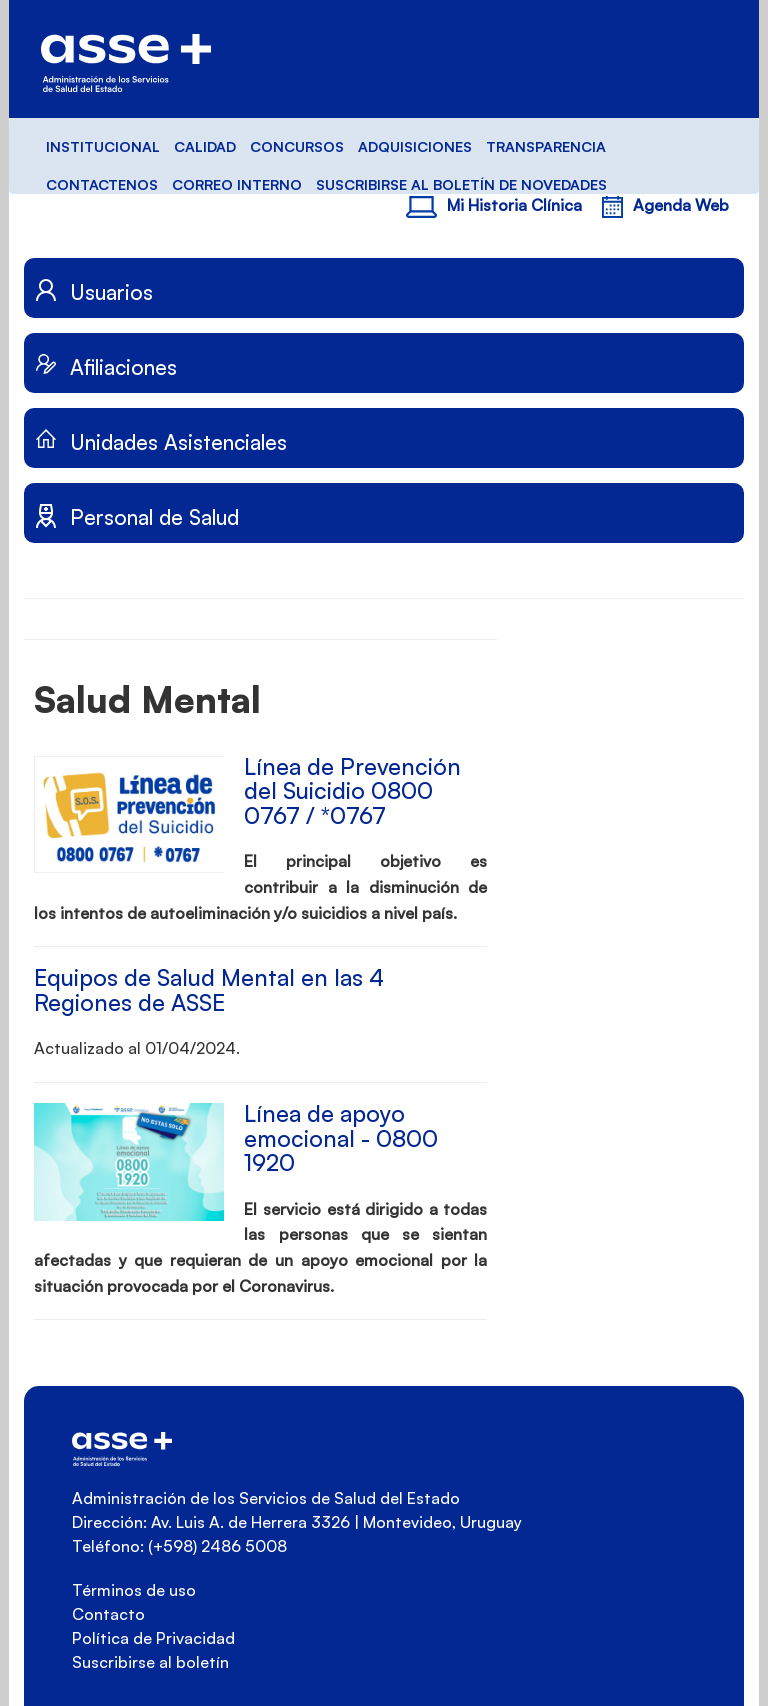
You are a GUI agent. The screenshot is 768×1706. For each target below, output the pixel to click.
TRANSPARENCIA (546, 146)
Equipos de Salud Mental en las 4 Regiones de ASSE (209, 990)
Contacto (108, 1614)
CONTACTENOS (102, 184)
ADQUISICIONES (415, 146)
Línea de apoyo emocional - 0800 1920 (341, 1138)
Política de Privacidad (153, 1638)
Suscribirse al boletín (150, 1662)
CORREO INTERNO (237, 184)
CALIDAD (205, 146)
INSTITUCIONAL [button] (103, 146)
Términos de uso (134, 1590)
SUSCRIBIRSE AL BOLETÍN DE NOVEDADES (461, 184)
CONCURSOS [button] (297, 146)
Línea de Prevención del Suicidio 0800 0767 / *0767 (352, 791)
